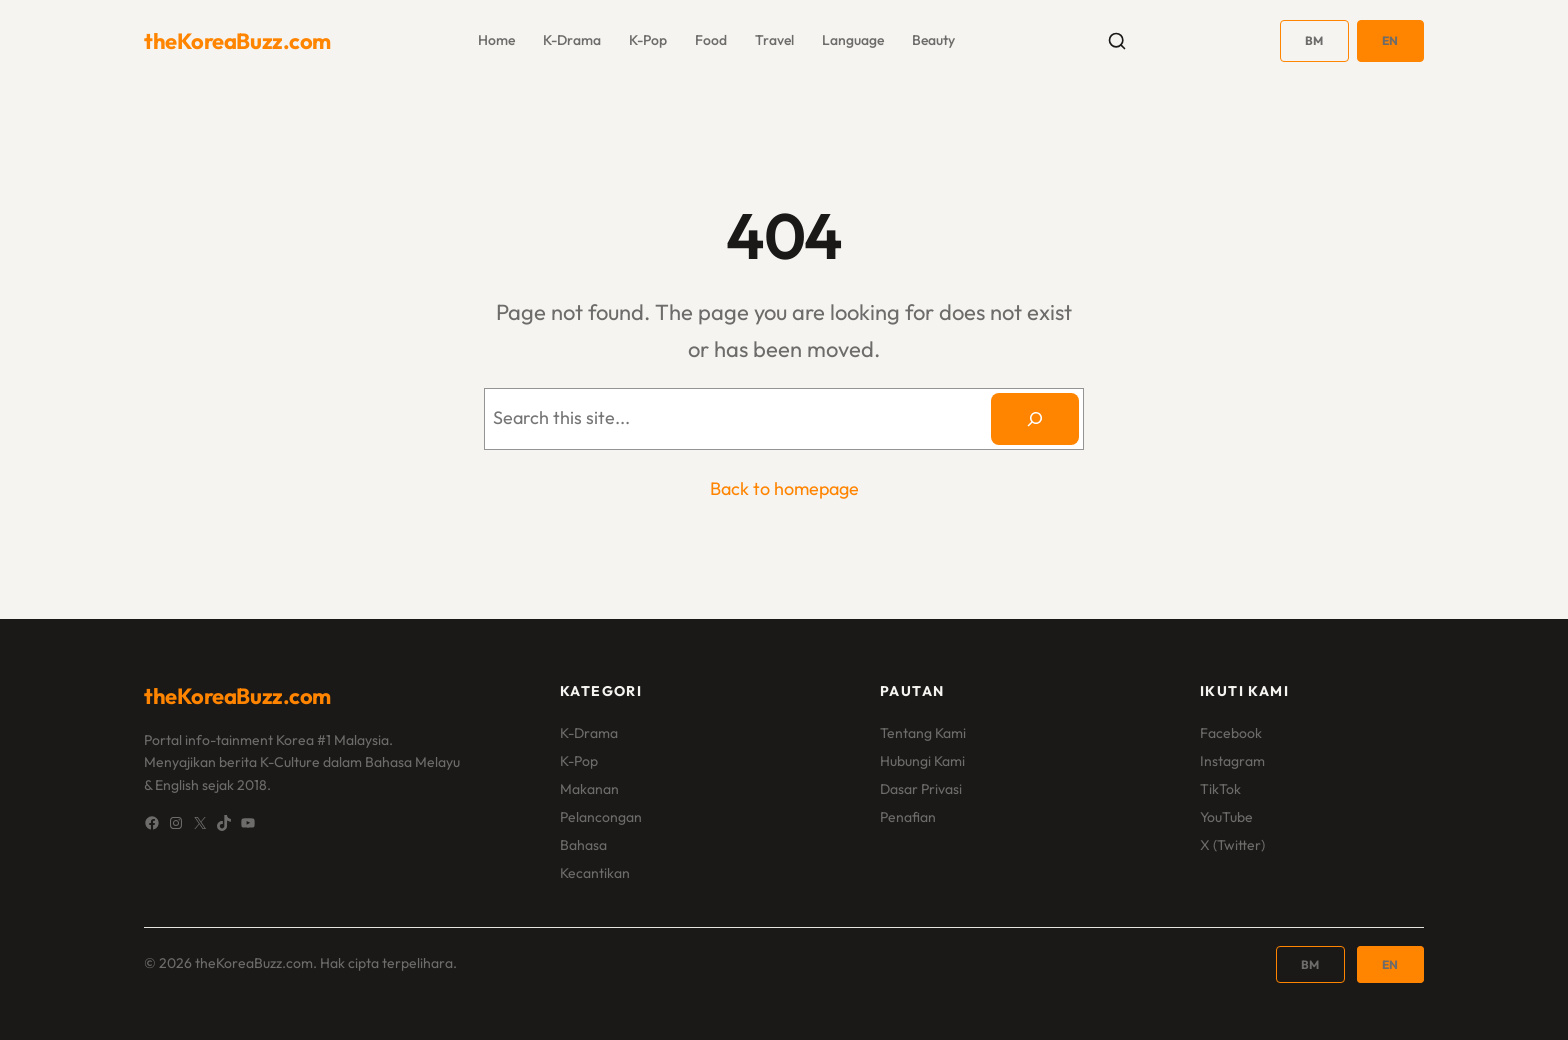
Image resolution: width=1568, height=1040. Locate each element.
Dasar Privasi (921, 789)
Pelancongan (601, 817)
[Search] (1035, 419)
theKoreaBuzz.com (237, 41)
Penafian (908, 817)
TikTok (1220, 789)
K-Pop (579, 761)
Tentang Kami (923, 733)
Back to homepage (784, 488)
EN (1390, 40)
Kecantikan (595, 873)
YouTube (1226, 817)
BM (1314, 40)
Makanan (589, 789)
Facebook (1231, 733)
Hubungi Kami (922, 761)
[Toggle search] (1117, 41)
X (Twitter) (1232, 845)
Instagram (1232, 761)
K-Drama (589, 733)
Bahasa (583, 845)
